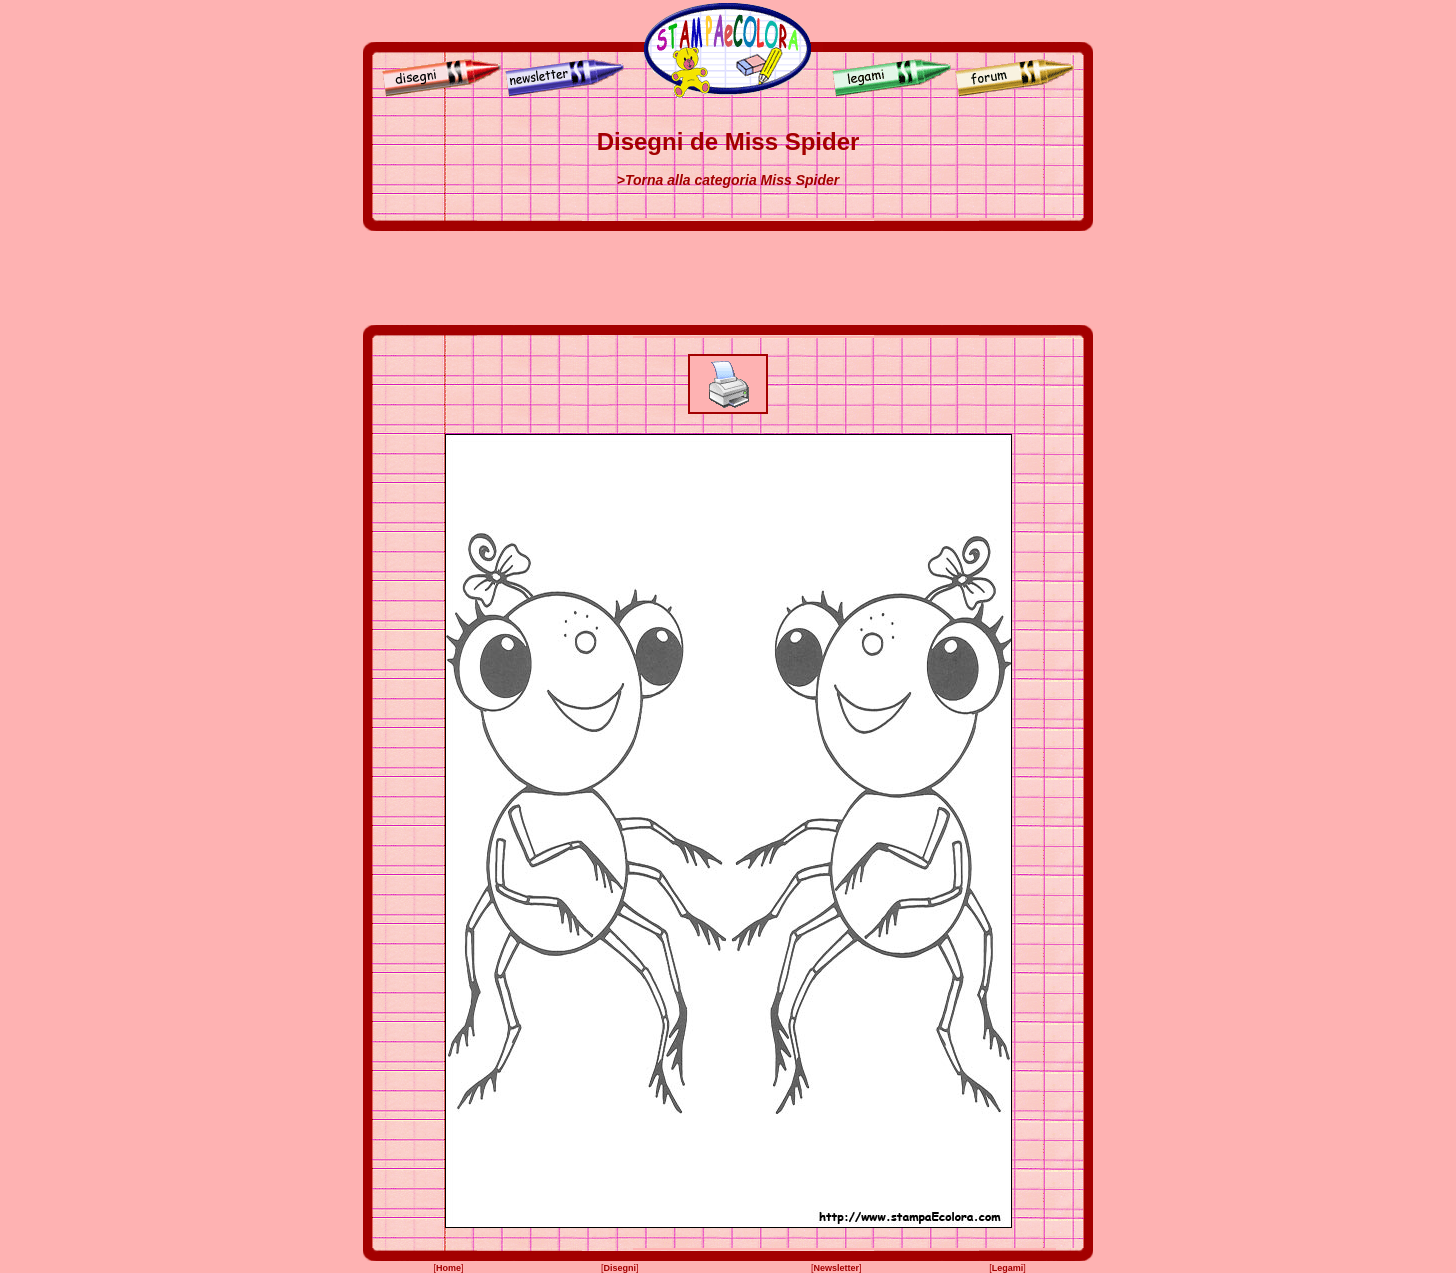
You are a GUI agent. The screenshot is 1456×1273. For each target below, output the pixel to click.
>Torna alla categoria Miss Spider (728, 180)
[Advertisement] (728, 278)
